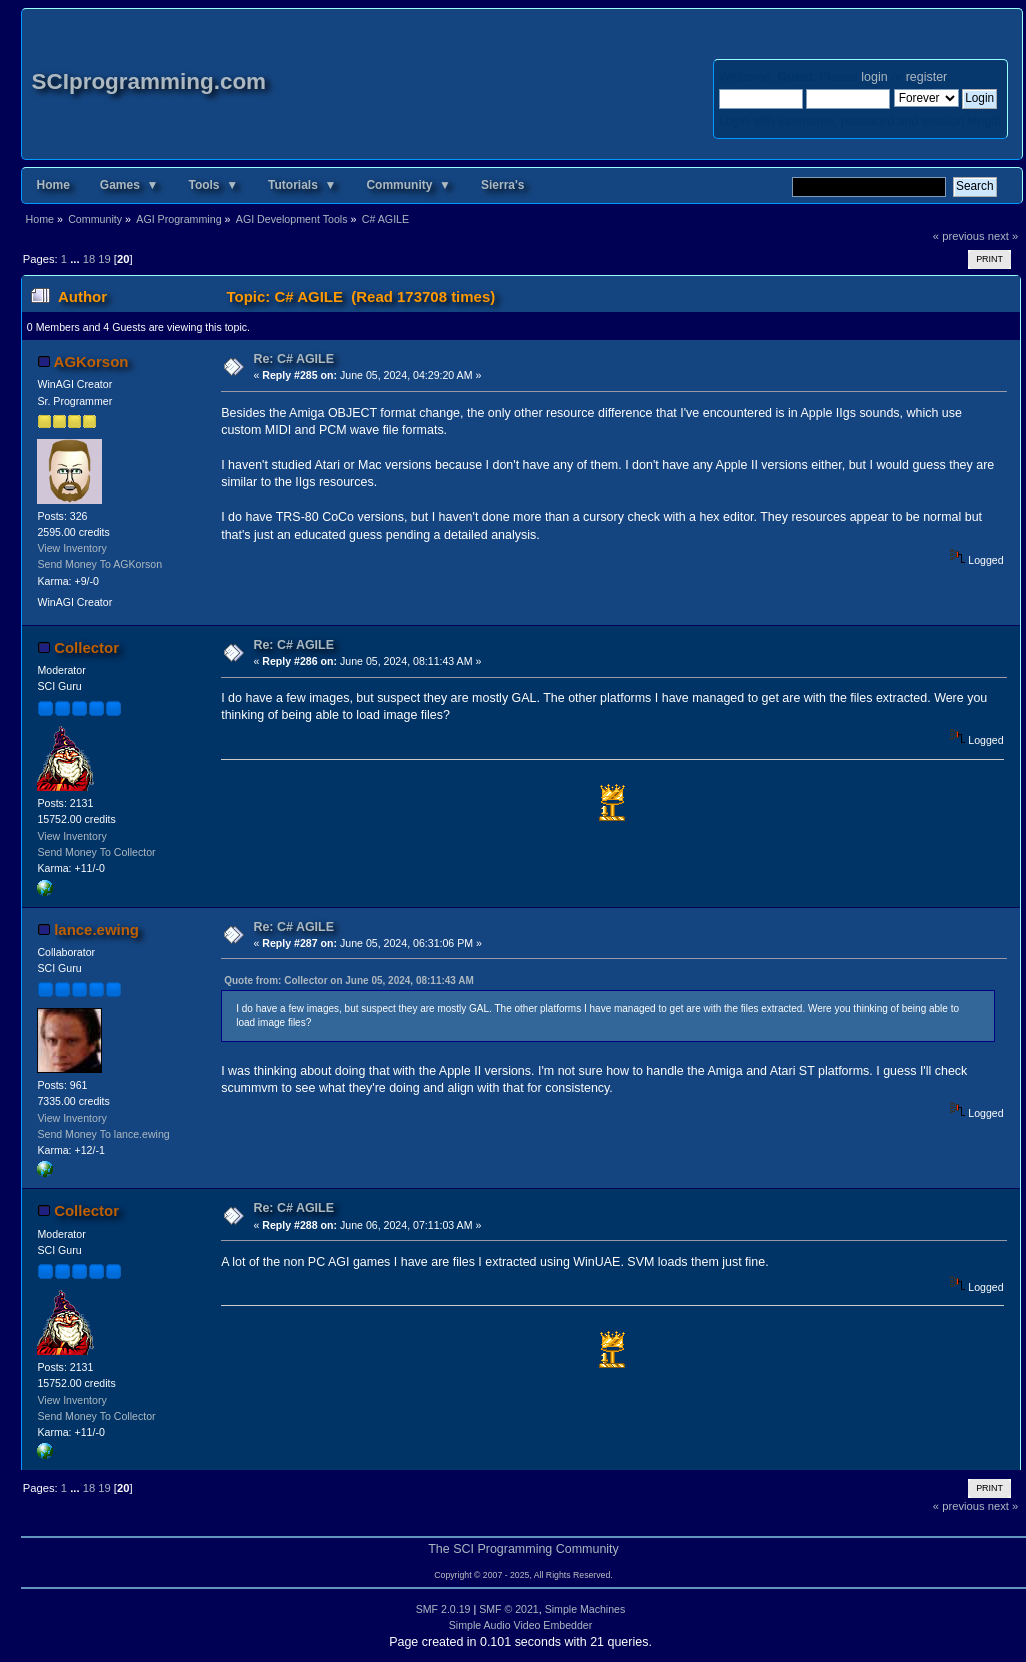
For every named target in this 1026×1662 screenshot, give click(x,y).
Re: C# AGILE (293, 359)
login (874, 77)
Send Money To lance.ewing (103, 1134)
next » (1003, 236)
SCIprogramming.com (149, 81)
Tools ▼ (213, 185)
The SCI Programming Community (523, 1549)
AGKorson (91, 361)
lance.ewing (96, 929)
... (76, 259)
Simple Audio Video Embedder (521, 1625)
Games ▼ (129, 185)
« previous (959, 236)
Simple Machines (585, 1609)
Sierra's (503, 185)
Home (53, 185)
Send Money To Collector (96, 852)
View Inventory (71, 548)
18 (89, 259)
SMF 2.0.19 (443, 1609)
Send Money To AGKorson (99, 564)
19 (104, 259)
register (926, 77)
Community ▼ (408, 185)
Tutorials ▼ (302, 185)
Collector (86, 647)
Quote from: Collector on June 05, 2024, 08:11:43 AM (349, 980)
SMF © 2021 (509, 1609)
